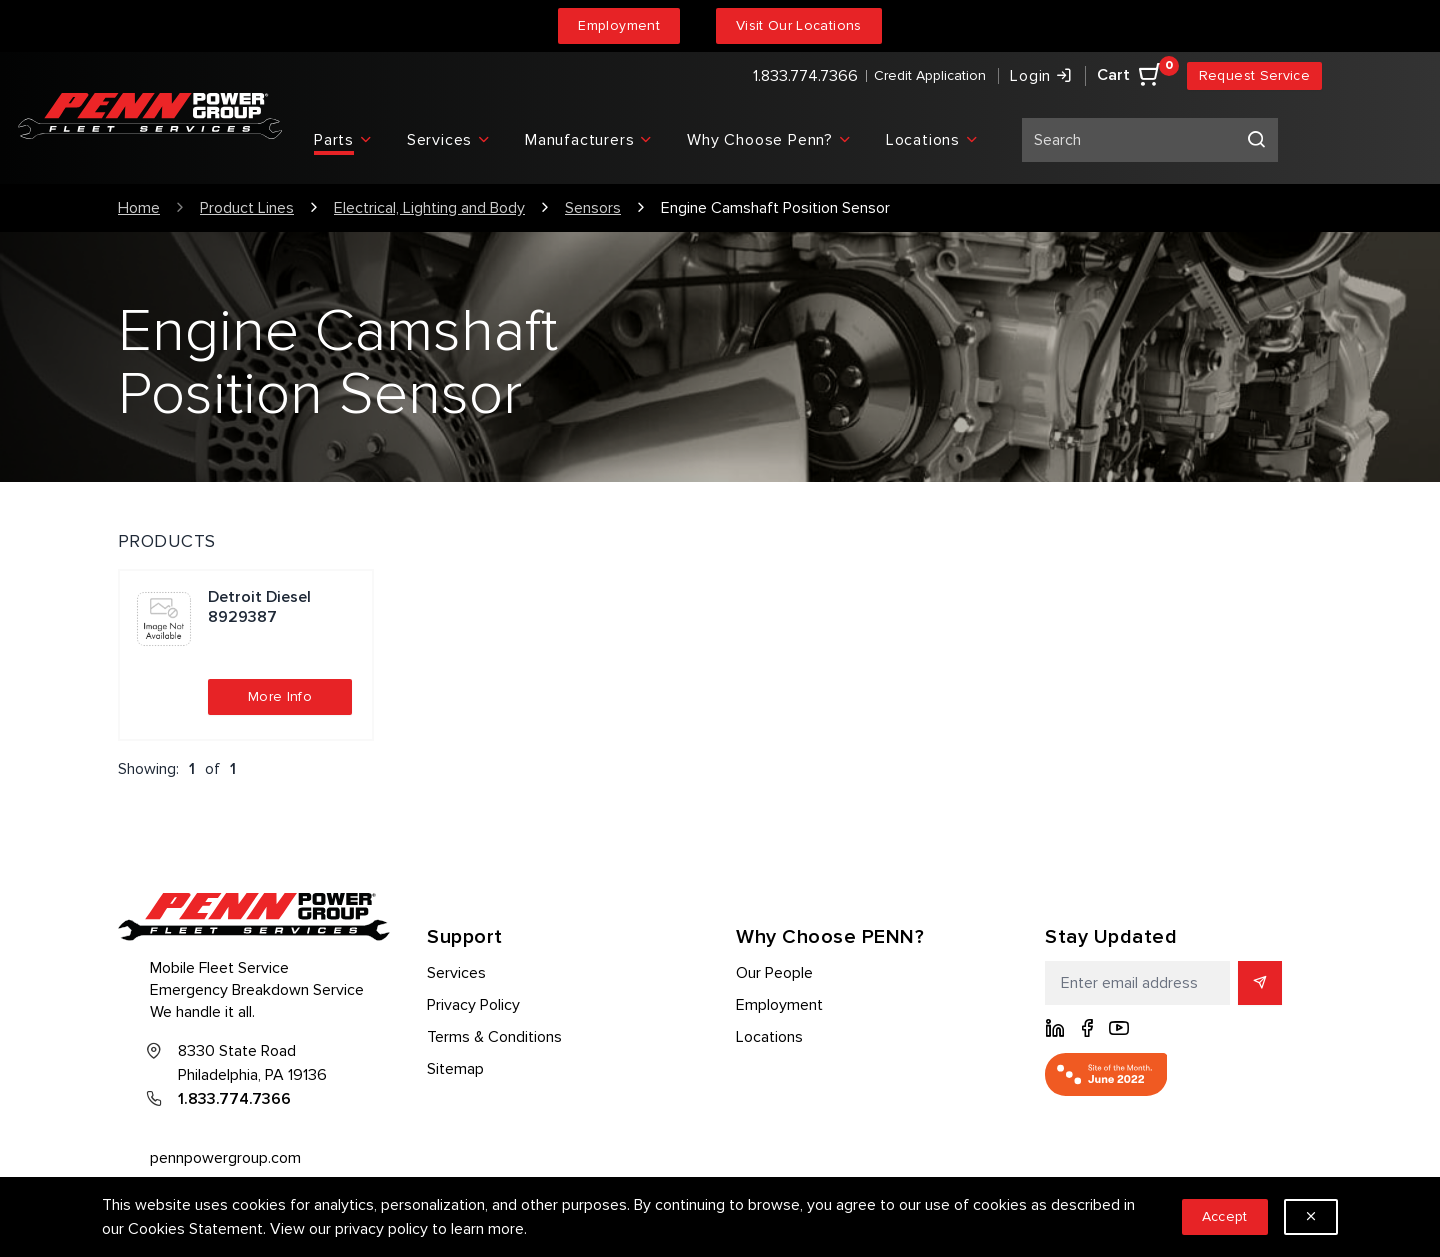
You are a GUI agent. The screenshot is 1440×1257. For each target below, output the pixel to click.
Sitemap (455, 1069)
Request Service (1254, 75)
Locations (769, 1037)
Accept (1225, 1216)
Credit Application (930, 75)
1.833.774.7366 (805, 76)
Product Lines (247, 208)
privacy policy (381, 1229)
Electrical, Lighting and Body (429, 208)
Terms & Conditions (494, 1037)
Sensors (593, 208)
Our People (774, 973)
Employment (619, 25)
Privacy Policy (473, 1005)
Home (139, 208)
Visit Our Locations (799, 25)
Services (456, 973)
